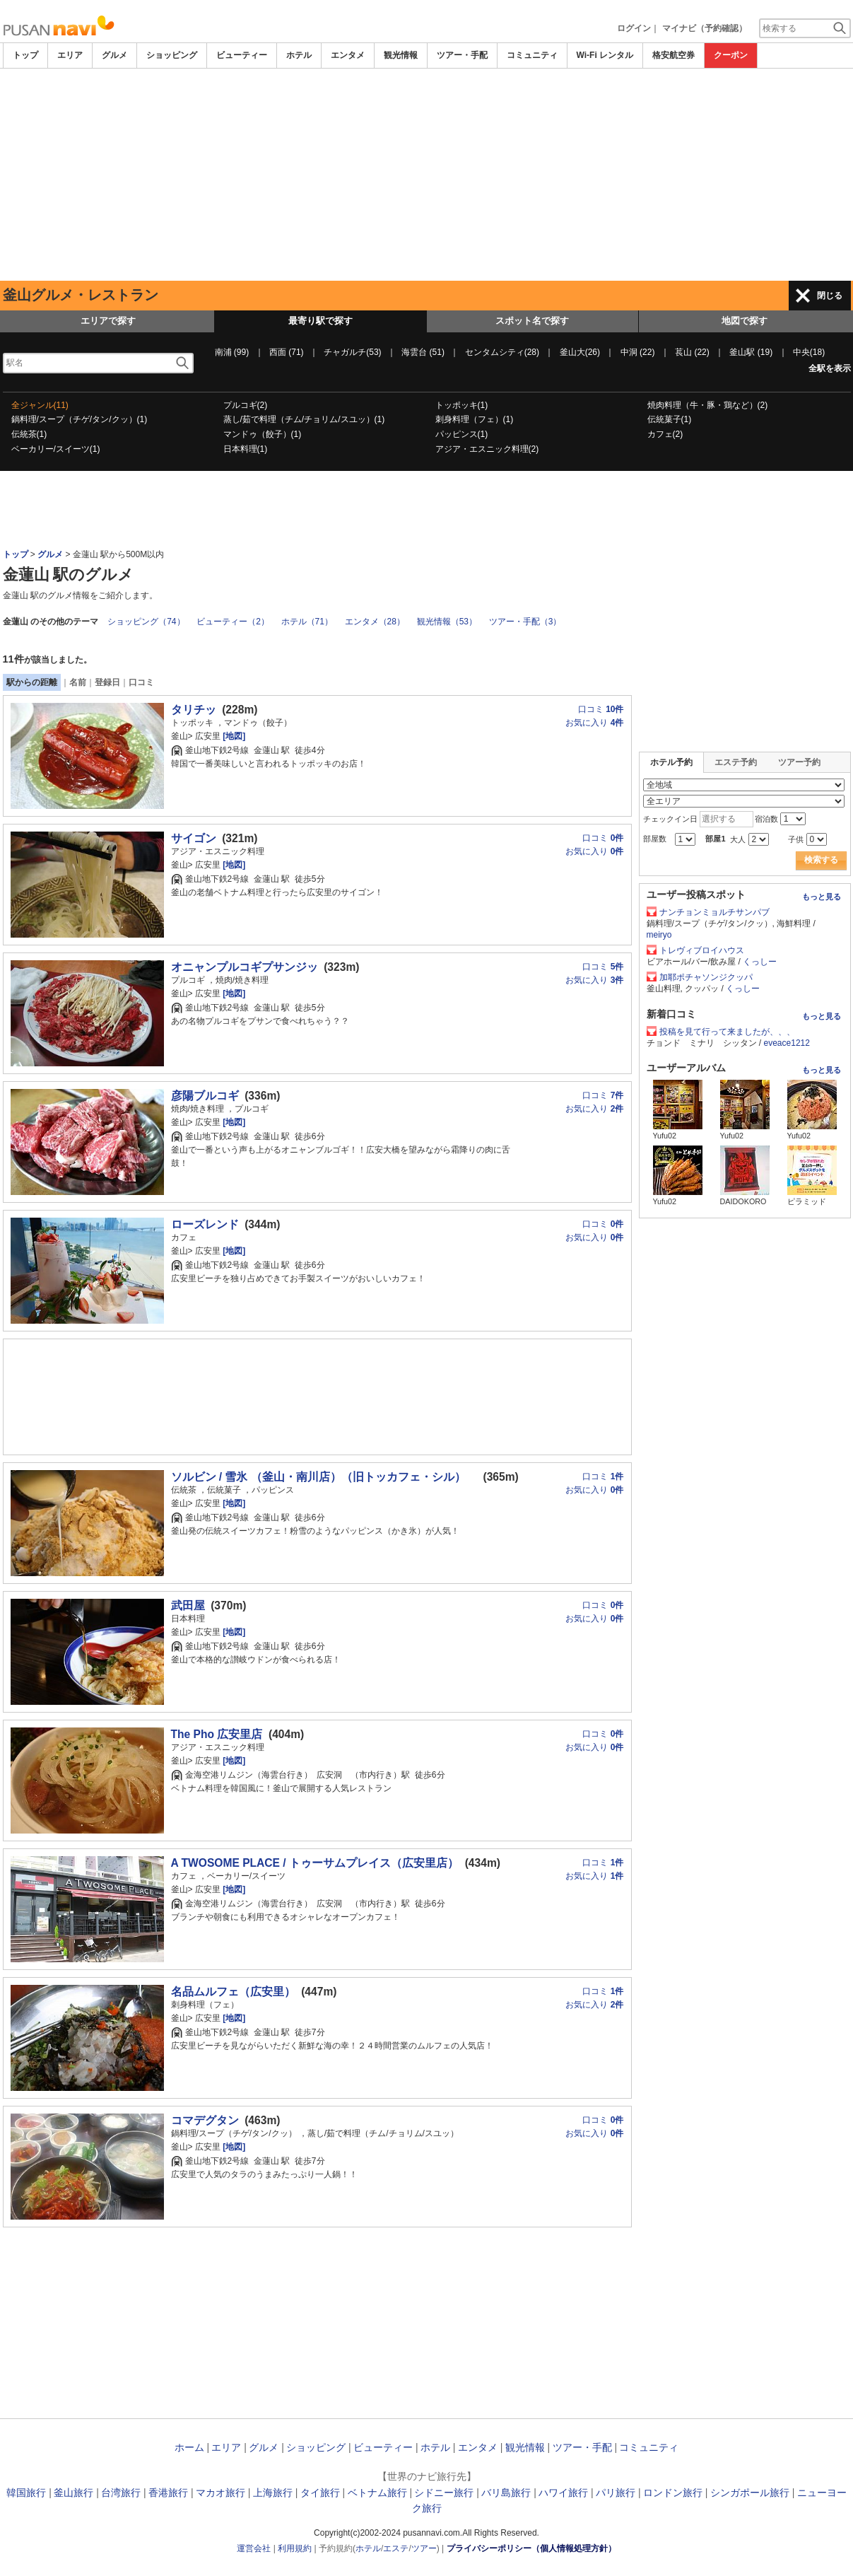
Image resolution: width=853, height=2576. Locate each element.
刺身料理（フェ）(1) (474, 419)
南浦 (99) (232, 352)
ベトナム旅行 (377, 2492)
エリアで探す (108, 320)
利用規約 (295, 2548)
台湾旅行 (121, 2492)
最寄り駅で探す (320, 320)
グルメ (114, 55)
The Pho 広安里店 (217, 1734)
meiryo (659, 935)
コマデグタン (205, 2120)
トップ (25, 55)
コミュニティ (532, 55)
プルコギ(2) (245, 405)
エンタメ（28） (375, 621)
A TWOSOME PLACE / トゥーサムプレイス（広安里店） (315, 1863)
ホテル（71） (307, 621)
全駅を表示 (829, 368)
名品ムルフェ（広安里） (233, 1992)
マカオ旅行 (220, 2492)
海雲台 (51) (423, 352)
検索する (821, 860)
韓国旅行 (26, 2492)
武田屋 (188, 1605)
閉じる (829, 296)
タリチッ (193, 710)
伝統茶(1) (29, 434)
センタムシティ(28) (502, 352)
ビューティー (241, 55)
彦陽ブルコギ (205, 1096)
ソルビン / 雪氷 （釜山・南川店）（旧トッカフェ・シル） (324, 1477)
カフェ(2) (665, 434)
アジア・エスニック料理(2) (487, 449)
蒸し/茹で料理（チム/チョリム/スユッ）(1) (304, 419)
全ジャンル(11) (40, 405)
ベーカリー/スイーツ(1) (55, 449)
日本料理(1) (245, 449)
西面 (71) (286, 352)
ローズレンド (205, 1224)
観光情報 (401, 55)
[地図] (232, 736)
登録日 (107, 682)
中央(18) (809, 352)
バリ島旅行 (506, 2492)
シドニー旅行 (443, 2492)
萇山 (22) (692, 352)
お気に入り (594, 723)
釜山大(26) (580, 352)
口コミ (141, 682)
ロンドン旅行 (672, 2492)
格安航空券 (673, 55)
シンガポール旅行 (749, 2492)
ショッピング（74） (145, 621)
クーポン (731, 55)
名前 (77, 682)
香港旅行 (168, 2492)
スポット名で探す (532, 320)
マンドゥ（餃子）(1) (262, 434)
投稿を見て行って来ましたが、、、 (727, 1032)
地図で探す (744, 320)
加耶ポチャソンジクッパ (706, 977)
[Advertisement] (427, 175)
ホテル (299, 55)
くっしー (760, 962)
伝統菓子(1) (669, 419)
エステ (395, 2548)
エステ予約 (735, 762)
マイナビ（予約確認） (704, 28)
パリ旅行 (615, 2492)
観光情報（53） (447, 621)
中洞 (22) (637, 352)
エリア (70, 55)
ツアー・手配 (462, 55)
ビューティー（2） (232, 621)
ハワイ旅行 (563, 2492)
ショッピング (171, 55)
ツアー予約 (799, 762)
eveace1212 (787, 1043)
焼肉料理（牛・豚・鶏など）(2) (707, 405)
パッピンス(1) (461, 434)
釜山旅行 (73, 2492)
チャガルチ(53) (352, 352)
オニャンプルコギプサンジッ (244, 967)
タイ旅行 (320, 2492)
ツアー (424, 2548)
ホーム (189, 2447)
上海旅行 (273, 2492)
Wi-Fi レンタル (605, 55)
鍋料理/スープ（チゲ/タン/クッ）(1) (79, 419)
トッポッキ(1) (461, 405)
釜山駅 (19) (750, 352)
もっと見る (821, 896)
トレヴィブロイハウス (701, 950)
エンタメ (348, 55)
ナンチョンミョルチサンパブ (714, 912)
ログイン (634, 28)
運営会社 (254, 2548)
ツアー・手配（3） (525, 621)
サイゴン (193, 838)
